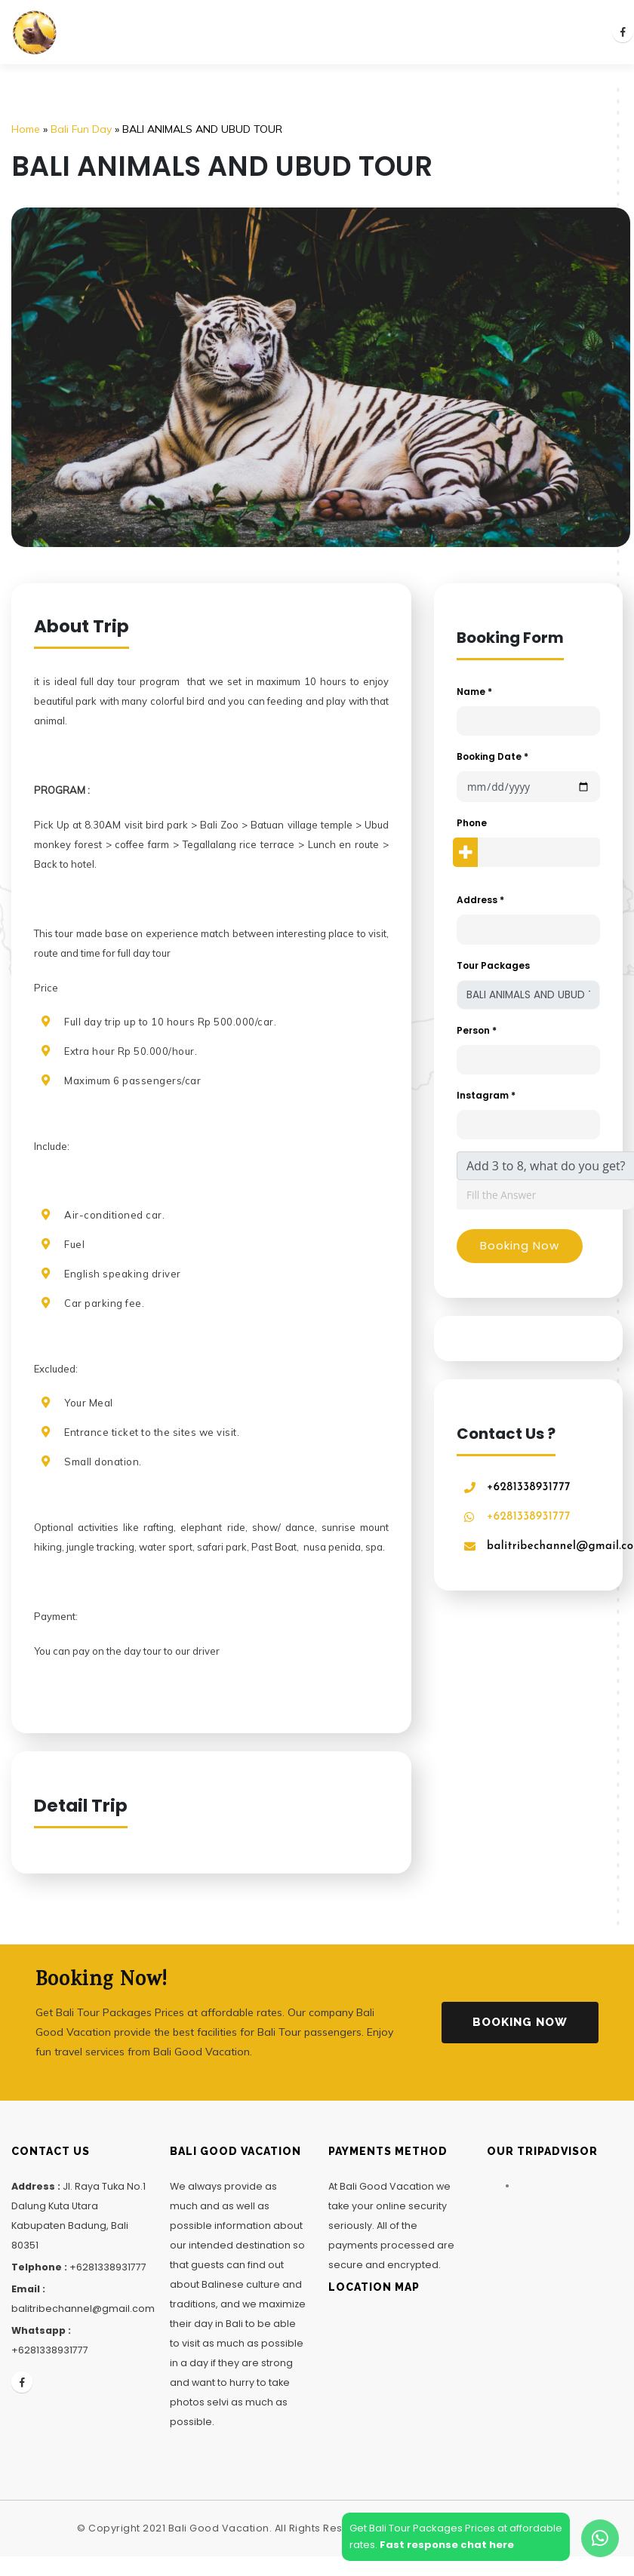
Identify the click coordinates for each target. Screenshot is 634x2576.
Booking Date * (492, 756)
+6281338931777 (529, 1487)
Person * (477, 1030)
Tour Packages (493, 965)
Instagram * (486, 1095)
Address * (480, 899)
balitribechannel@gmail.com (83, 2308)
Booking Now (520, 2022)
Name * (474, 691)
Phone (472, 822)
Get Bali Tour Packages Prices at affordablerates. (455, 2536)
